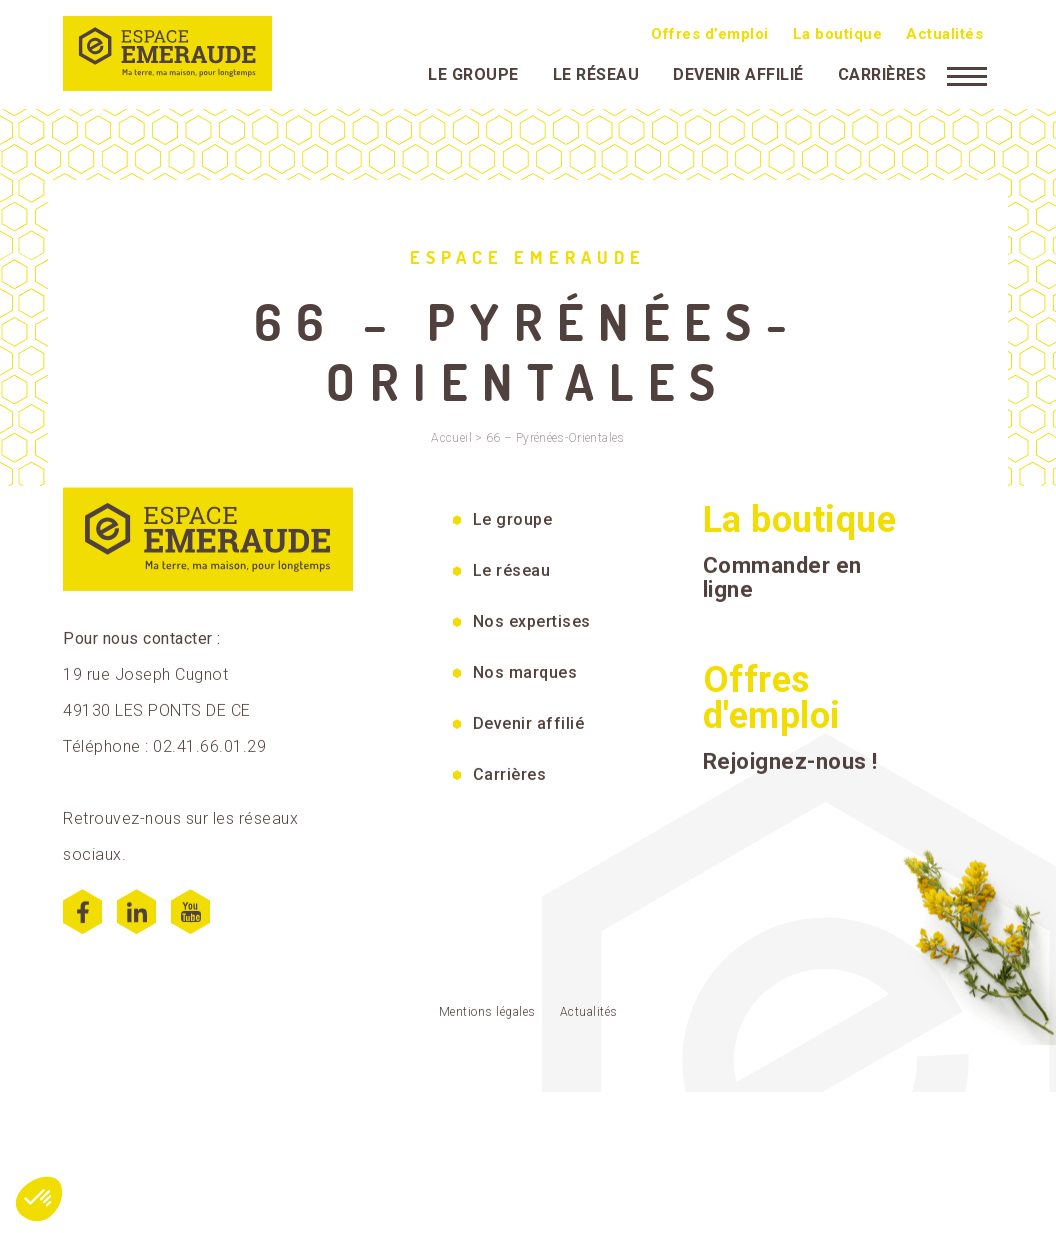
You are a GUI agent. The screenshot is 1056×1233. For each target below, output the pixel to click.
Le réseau (596, 72)
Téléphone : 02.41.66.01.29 (164, 758)
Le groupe (473, 72)
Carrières (882, 72)
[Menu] (967, 73)
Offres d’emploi (710, 32)
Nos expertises (532, 633)
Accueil (451, 438)
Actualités (944, 32)
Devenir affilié (738, 72)
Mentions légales (487, 1024)
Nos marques (525, 684)
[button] (39, 1199)
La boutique (838, 32)
